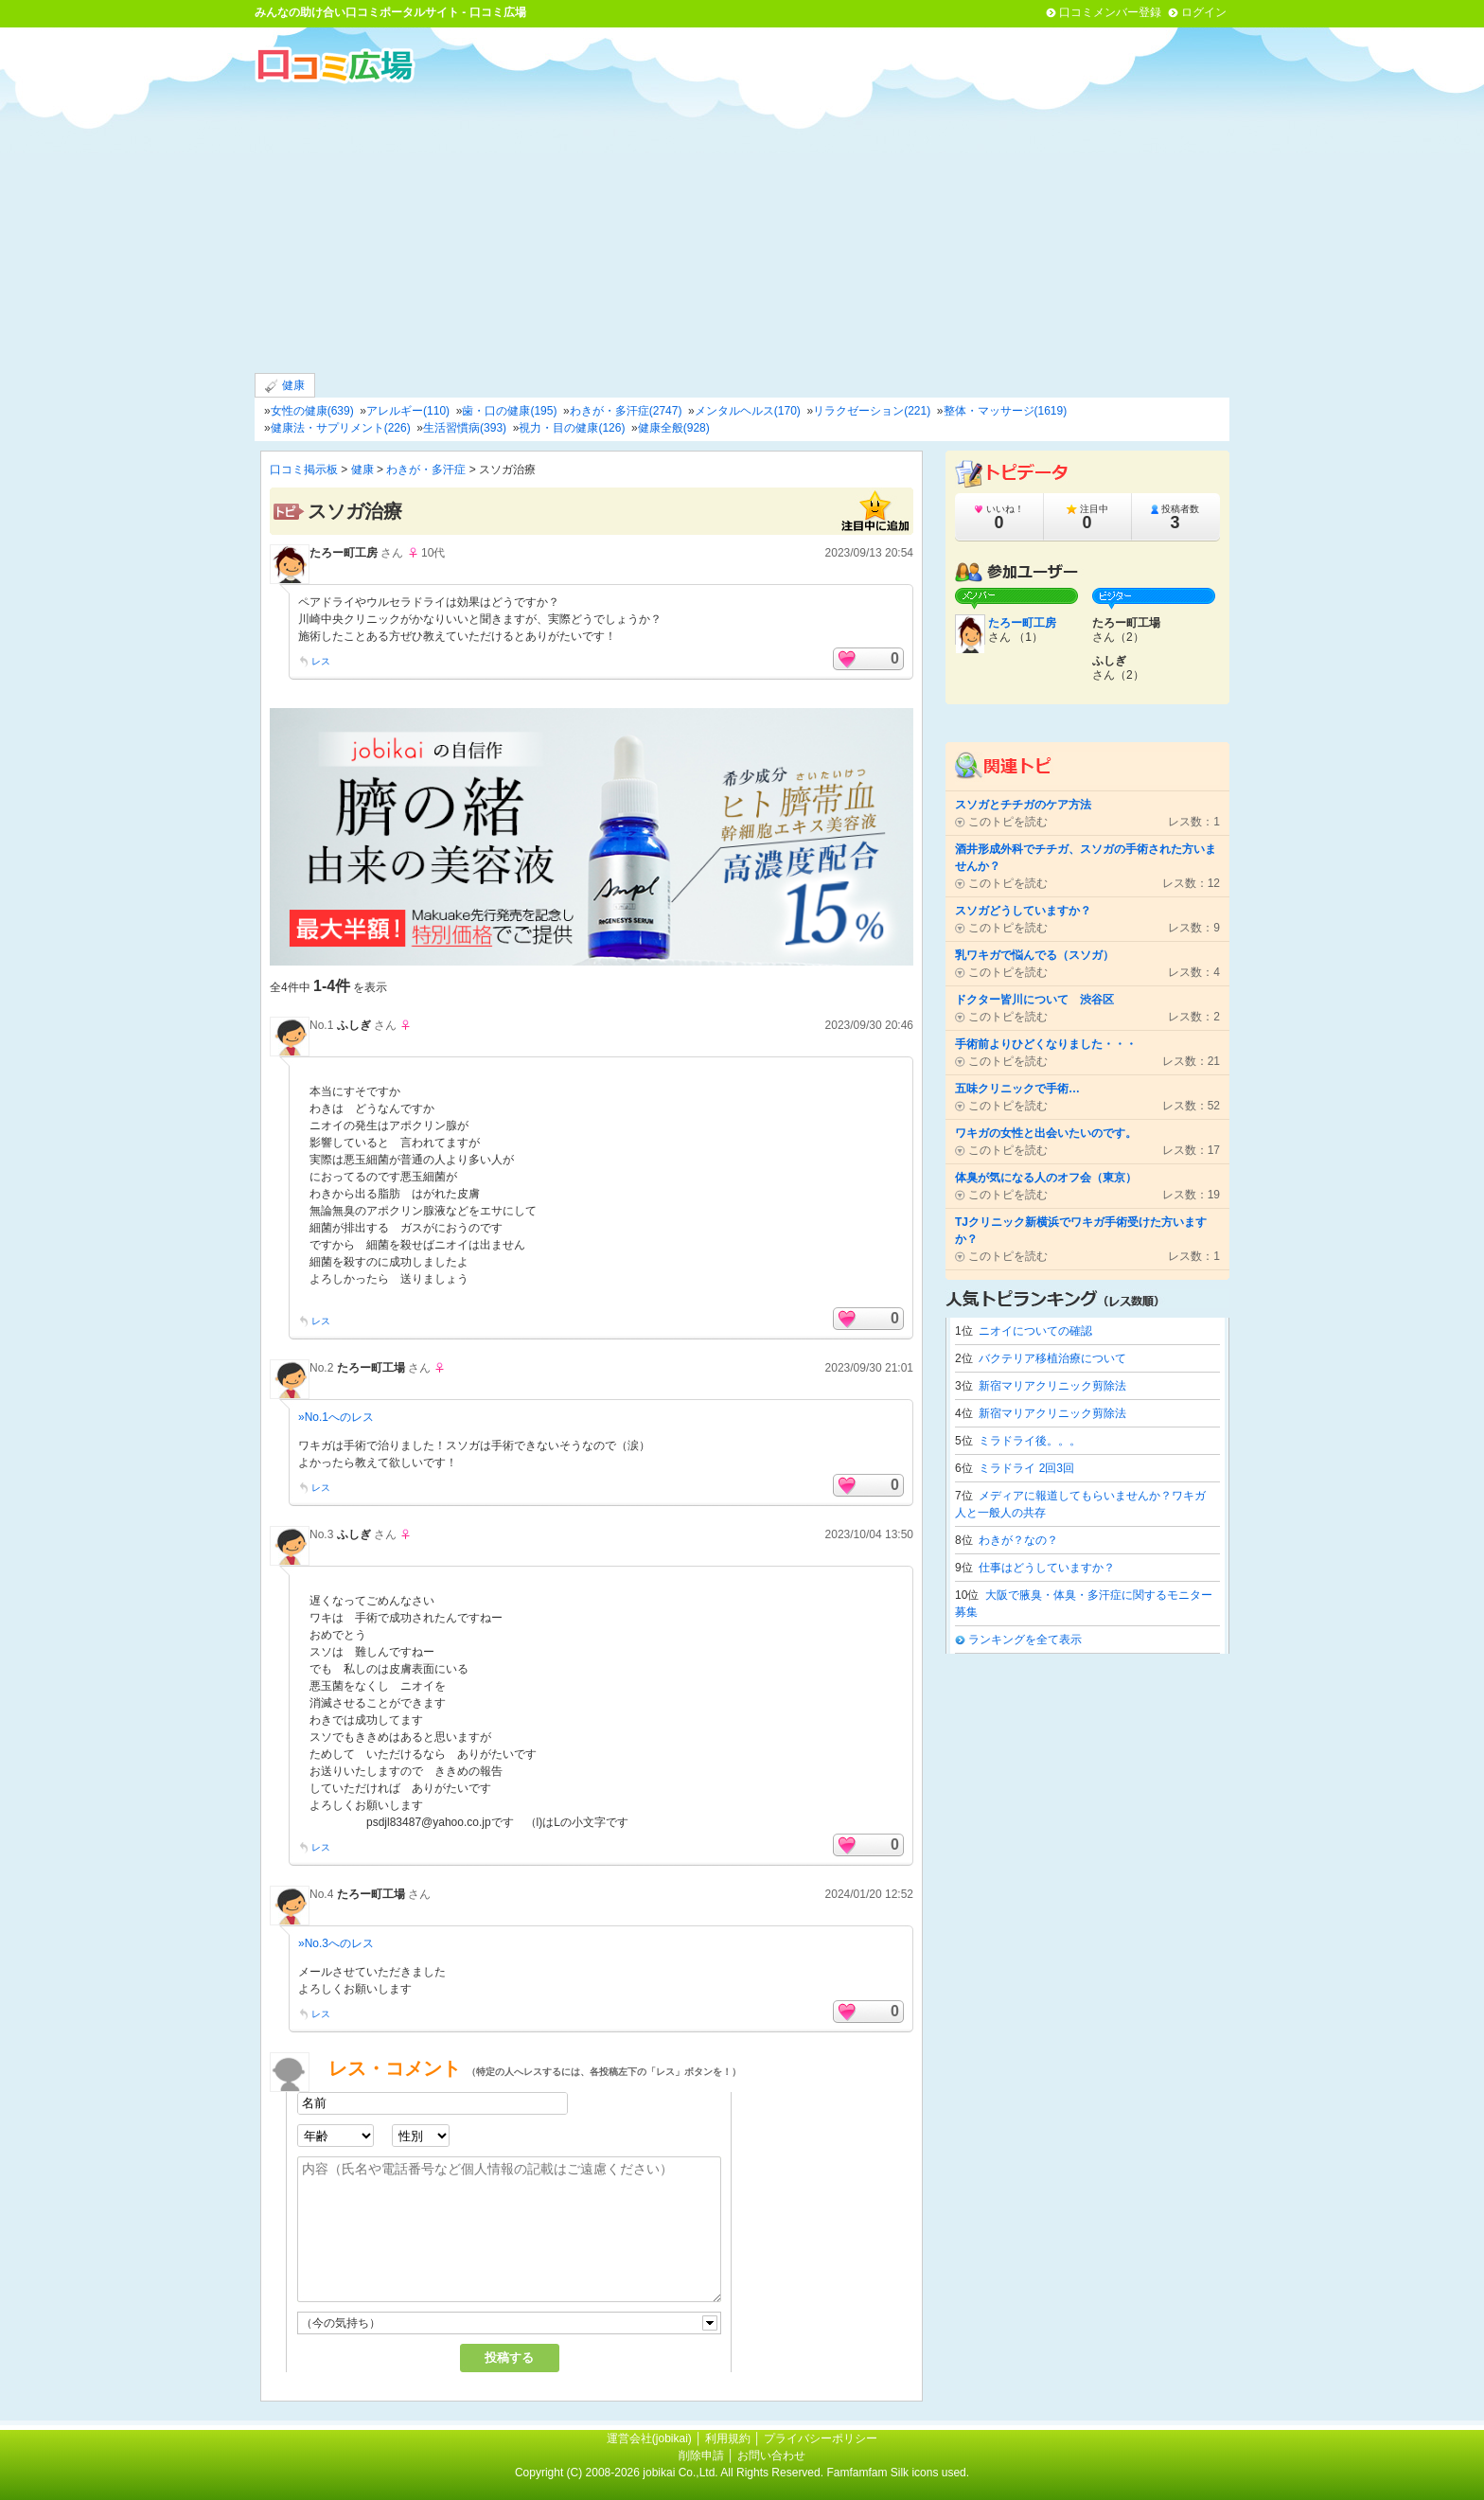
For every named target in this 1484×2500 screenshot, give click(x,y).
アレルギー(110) (408, 410)
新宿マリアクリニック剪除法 (1052, 1385)
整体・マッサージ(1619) (1006, 410)
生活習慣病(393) (464, 427)
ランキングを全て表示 (1025, 1639)
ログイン (1204, 12)
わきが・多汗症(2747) (626, 410)
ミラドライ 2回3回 (1026, 1468)
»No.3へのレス (336, 1943)
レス (320, 661)
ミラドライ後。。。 (1030, 1440)
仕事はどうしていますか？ (1047, 1567)
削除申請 (701, 2455)
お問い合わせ (771, 2455)
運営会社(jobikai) (651, 2438)
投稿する (509, 2357)
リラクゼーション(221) (871, 410)
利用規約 (728, 2438)
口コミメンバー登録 (1110, 12)
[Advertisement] (742, 226)
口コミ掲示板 (304, 469)
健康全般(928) (674, 427)
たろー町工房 (343, 552)
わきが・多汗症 (426, 469)
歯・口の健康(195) (509, 410)
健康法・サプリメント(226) (341, 427)
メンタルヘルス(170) (748, 410)
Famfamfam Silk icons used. (897, 2472)
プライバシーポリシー (820, 2438)
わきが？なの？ (1018, 1540)
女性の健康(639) (312, 410)
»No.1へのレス (336, 1417)
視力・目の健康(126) (572, 427)
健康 (285, 386)
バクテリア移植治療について (1052, 1358)
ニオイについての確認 (1035, 1331)
